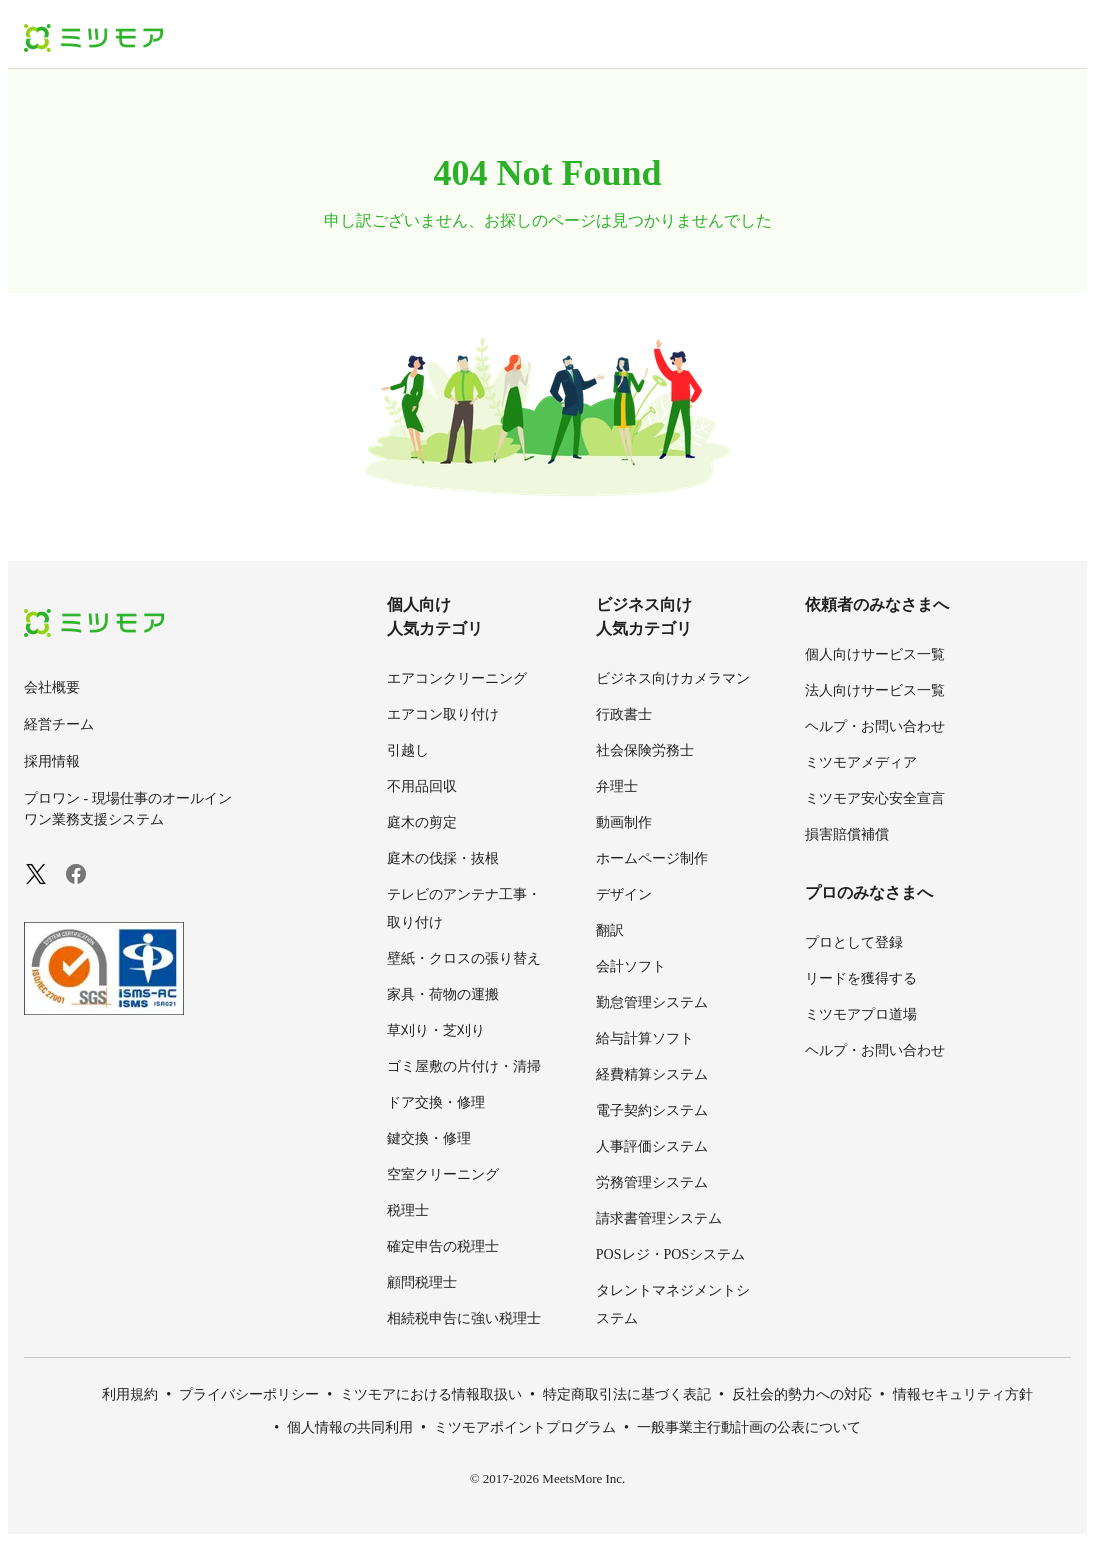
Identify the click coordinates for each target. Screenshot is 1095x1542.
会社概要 (52, 687)
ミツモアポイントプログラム (525, 1427)
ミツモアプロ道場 (861, 1014)
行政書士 (624, 714)
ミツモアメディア (861, 762)
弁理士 (617, 786)
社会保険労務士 (645, 750)
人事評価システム (652, 1146)
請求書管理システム (659, 1218)
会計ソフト (631, 966)
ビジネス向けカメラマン (673, 678)
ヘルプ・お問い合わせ (875, 726)
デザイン (624, 894)
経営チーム (59, 724)
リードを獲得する (861, 978)
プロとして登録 (854, 942)
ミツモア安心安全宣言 (875, 798)
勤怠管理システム (652, 1002)
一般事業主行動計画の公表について (749, 1427)
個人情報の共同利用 (350, 1427)
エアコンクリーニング (457, 678)
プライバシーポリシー (249, 1394)
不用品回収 (422, 786)
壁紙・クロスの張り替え (464, 958)
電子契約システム (652, 1110)
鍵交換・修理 (429, 1138)
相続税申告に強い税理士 (464, 1318)
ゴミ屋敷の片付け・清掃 (464, 1066)
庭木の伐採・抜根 (443, 858)
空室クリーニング (443, 1174)
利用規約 (130, 1394)
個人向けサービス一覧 (875, 654)
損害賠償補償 (847, 834)
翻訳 (610, 930)
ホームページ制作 (652, 858)
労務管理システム (652, 1182)
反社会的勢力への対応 (802, 1394)
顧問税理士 (422, 1282)
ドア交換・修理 (436, 1102)
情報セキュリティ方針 (963, 1394)
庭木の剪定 (422, 822)
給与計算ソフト (645, 1038)
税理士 (408, 1210)
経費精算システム (652, 1074)
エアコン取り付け (443, 714)
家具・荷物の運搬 (443, 994)
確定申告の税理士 (443, 1246)
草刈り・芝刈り (436, 1030)
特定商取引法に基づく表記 (627, 1394)
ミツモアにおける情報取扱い (431, 1394)
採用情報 (52, 761)
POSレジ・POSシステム (670, 1254)
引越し (408, 750)
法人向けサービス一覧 (875, 690)
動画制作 (624, 822)
